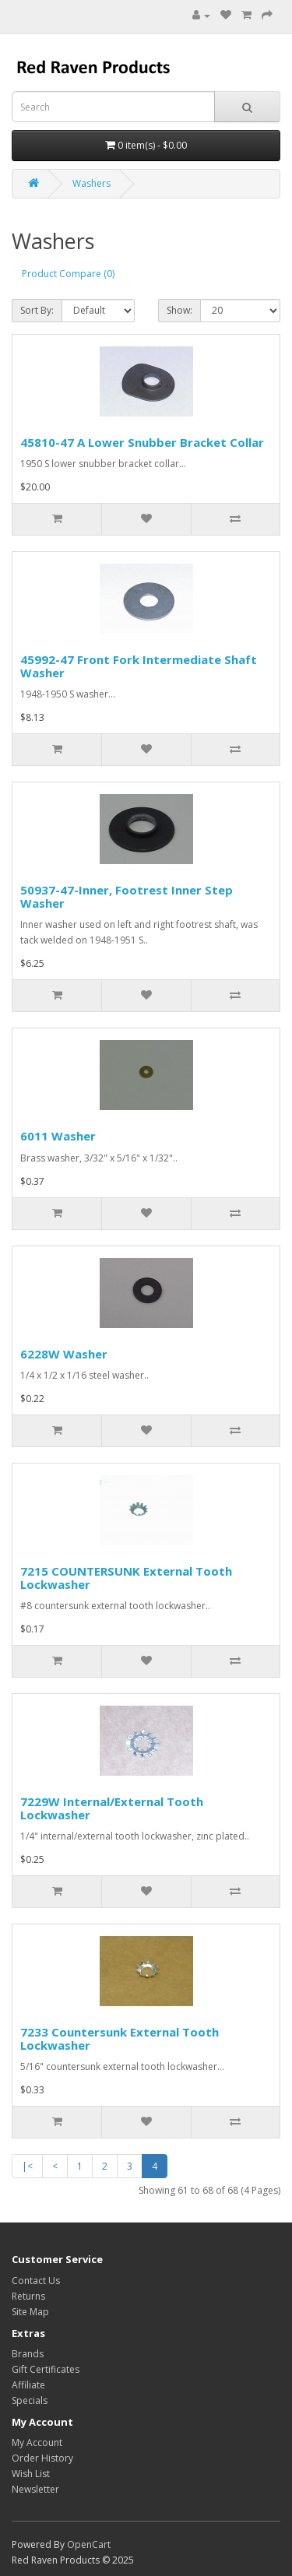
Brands (28, 2353)
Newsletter (35, 2489)
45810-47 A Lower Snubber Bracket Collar (142, 442)
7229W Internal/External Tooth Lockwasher (111, 1808)
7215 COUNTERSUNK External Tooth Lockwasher (126, 1577)
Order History (42, 2458)
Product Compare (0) (68, 273)
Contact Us (36, 2280)
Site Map (30, 2311)
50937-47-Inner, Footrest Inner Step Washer (126, 896)
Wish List (31, 2473)
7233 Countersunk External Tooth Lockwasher (119, 2038)
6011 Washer (58, 1136)
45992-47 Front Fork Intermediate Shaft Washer (138, 666)
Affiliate (28, 2384)
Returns (28, 2296)
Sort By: (37, 310)
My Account (37, 2442)
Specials (29, 2400)
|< (27, 2166)
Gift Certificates (45, 2369)
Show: (179, 310)
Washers (91, 183)
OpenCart (89, 2544)
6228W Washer (63, 1354)
